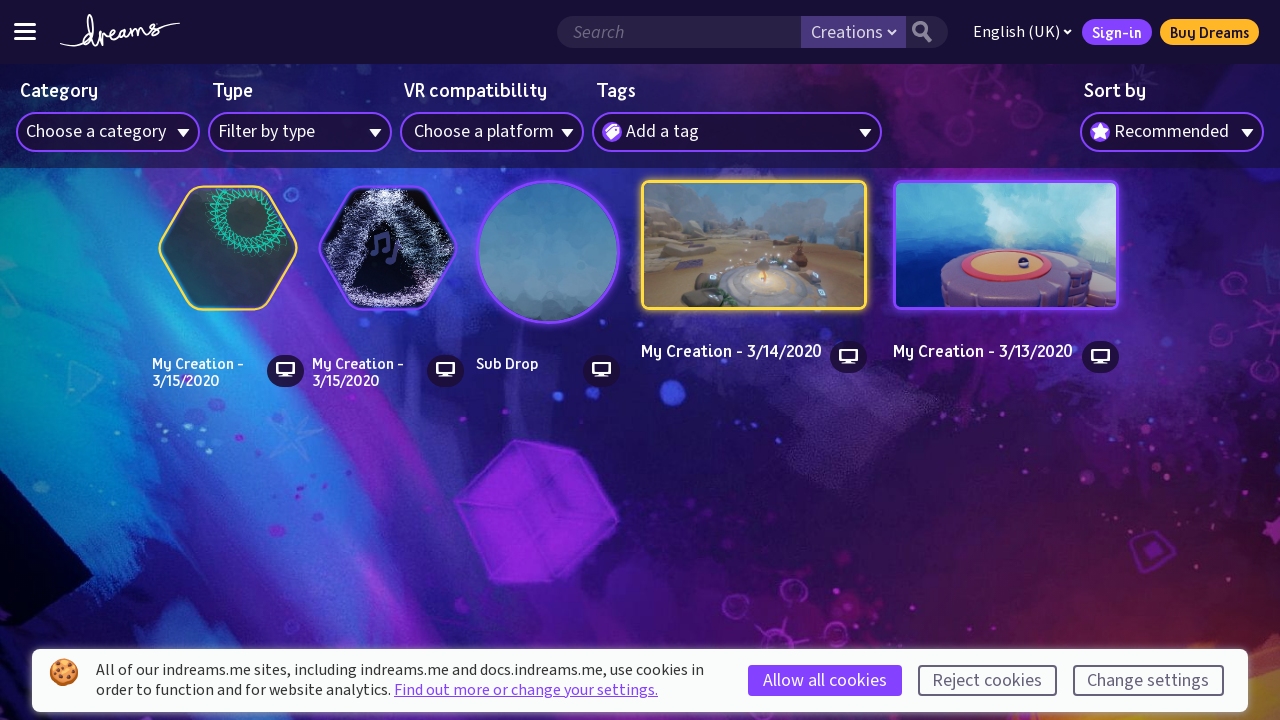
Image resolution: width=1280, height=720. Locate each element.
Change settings (1148, 680)
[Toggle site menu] (25, 31)
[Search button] (927, 32)
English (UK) (1022, 32)
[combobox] (1172, 132)
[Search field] (679, 32)
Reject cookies (987, 680)
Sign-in (1117, 32)
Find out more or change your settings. (526, 690)
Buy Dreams (1209, 32)
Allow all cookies (825, 680)
